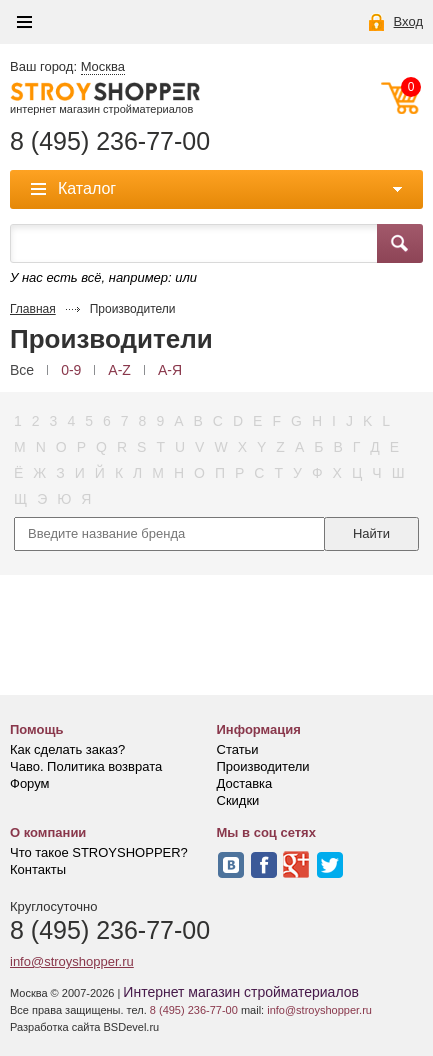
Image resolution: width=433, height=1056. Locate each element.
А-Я (170, 370)
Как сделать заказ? (67, 749)
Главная (33, 309)
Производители (263, 766)
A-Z (119, 370)
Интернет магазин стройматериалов (241, 992)
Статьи (238, 749)
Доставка (245, 783)
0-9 (71, 370)
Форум (30, 783)
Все (22, 370)
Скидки (238, 800)
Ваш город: (67, 67)
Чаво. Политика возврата (86, 766)
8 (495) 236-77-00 (110, 141)
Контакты (38, 869)
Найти (371, 533)
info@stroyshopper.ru (72, 961)
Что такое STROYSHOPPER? (99, 852)
